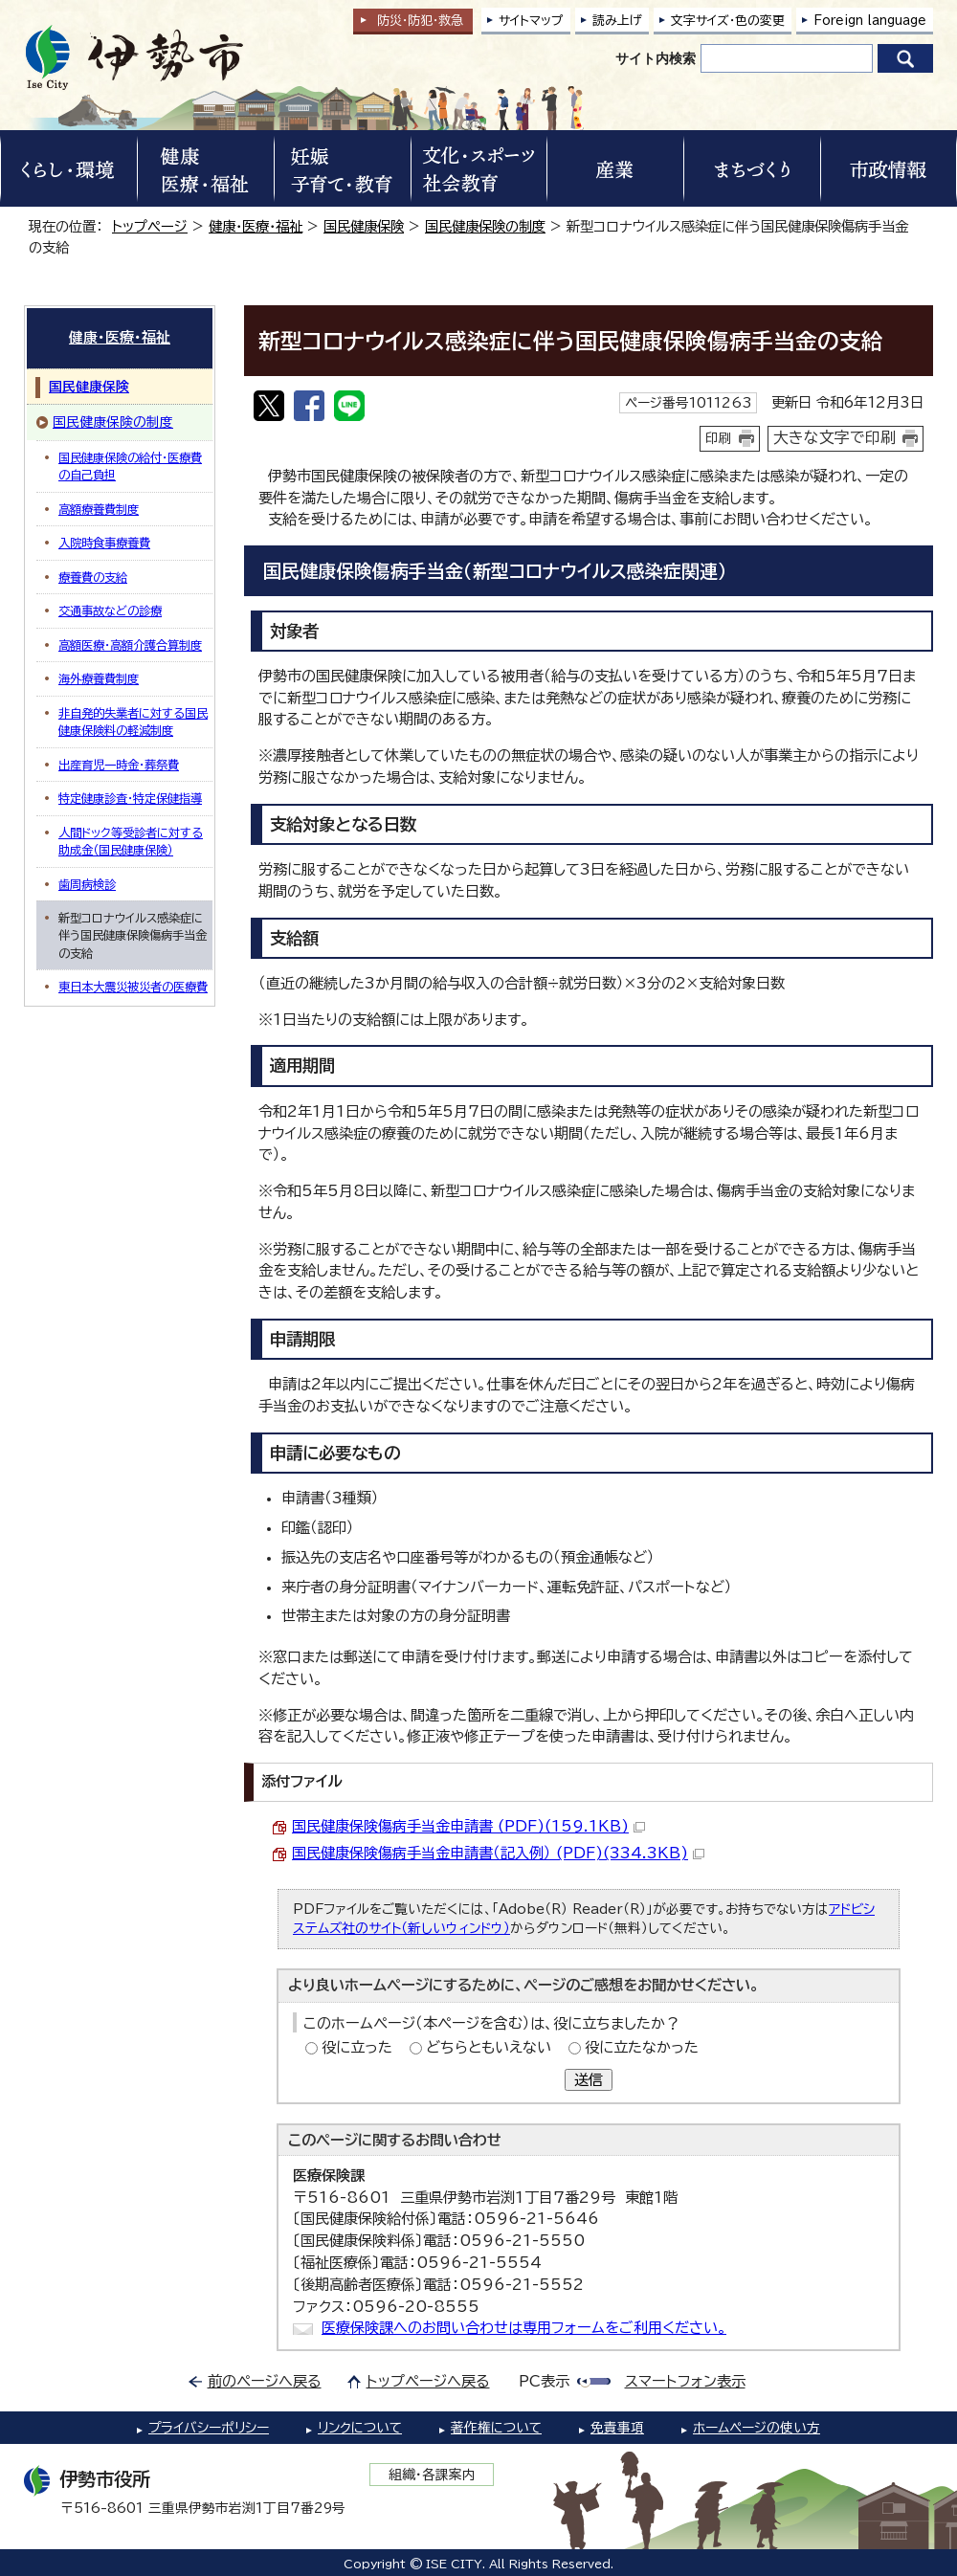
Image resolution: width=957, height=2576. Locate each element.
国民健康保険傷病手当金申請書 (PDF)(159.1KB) (468, 1826)
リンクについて (360, 2427)
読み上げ (617, 20)
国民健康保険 (363, 226)
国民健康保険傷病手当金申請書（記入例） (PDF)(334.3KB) (498, 1853)
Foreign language (869, 20)
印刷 (718, 438)
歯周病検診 (87, 884)
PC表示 (544, 2381)
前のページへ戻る (265, 2381)
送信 (588, 2080)
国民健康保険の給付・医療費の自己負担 (130, 466)
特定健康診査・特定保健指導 (130, 798)
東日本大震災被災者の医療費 (133, 986)
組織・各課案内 (432, 2474)
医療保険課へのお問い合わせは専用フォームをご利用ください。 (524, 2328)
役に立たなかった (642, 2047)
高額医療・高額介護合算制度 (130, 645)
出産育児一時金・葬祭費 (118, 764)
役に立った (357, 2047)
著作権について (496, 2427)
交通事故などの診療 (110, 610)
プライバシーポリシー (208, 2427)
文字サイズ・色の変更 (728, 20)
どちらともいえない (488, 2047)
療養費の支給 (92, 577)
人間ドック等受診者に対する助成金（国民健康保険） (130, 841)
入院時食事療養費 (104, 542)
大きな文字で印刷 (834, 437)
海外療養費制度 (98, 678)
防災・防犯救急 (420, 20)
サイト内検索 (655, 58)
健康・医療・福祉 (255, 226)
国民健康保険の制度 (485, 226)
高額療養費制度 (98, 509)
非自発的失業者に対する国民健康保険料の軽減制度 (133, 721)
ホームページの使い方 (756, 2427)
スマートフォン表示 (685, 2381)
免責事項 (617, 2427)
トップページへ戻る (428, 2381)
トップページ (150, 226)
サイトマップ (531, 20)
